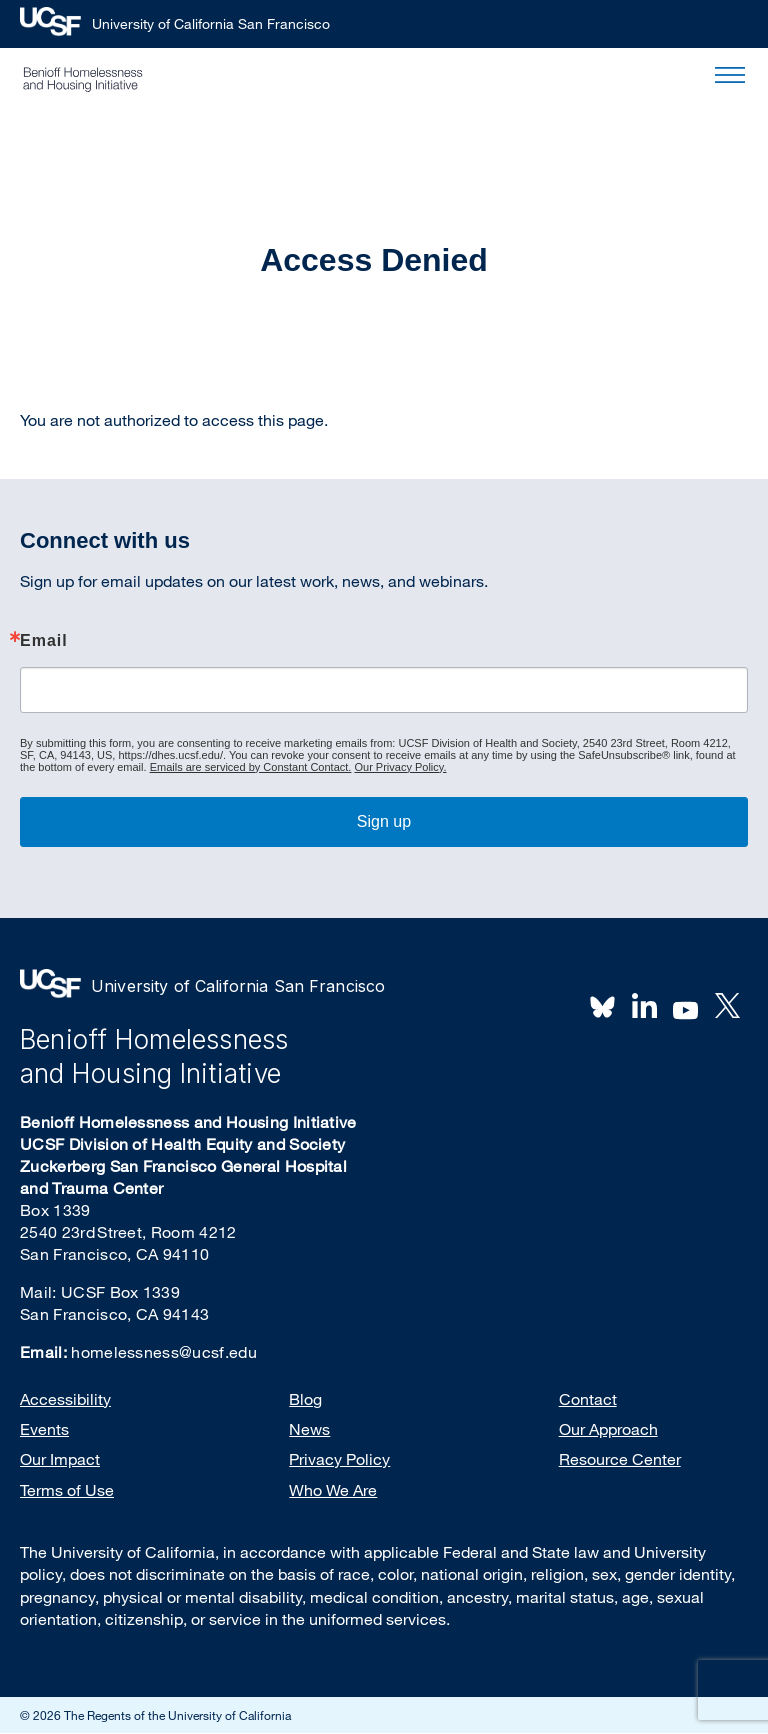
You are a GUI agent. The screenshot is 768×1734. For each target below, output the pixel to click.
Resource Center (620, 1459)
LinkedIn (644, 1006)
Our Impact (60, 1459)
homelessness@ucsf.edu (164, 1352)
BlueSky (603, 1006)
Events (44, 1429)
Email (44, 641)
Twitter (727, 1006)
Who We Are (333, 1490)
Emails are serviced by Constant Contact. (251, 767)
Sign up (384, 821)
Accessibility (65, 1399)
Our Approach (608, 1429)
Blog (305, 1399)
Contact (588, 1399)
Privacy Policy (339, 1459)
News (309, 1429)
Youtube (686, 1008)
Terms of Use (67, 1490)
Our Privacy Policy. (400, 767)
